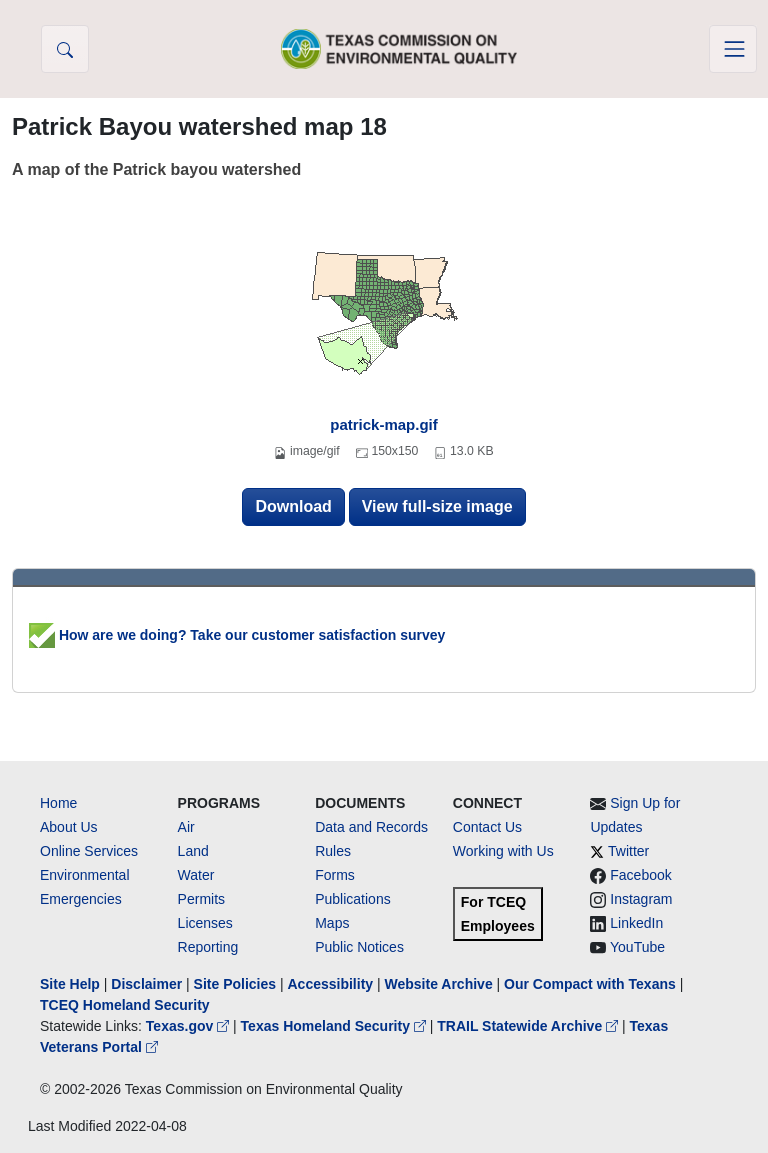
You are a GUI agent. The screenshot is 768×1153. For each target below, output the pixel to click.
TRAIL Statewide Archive (529, 1026)
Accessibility (332, 984)
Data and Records (371, 827)
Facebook (640, 875)
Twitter (628, 851)
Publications (353, 899)
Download (293, 506)
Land (193, 851)
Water (196, 875)
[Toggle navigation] (733, 49)
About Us (69, 827)
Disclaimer (146, 984)
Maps (332, 923)
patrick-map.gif (384, 424)
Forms (335, 875)
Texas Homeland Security (335, 1026)
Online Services (89, 851)
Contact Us (487, 827)
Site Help (70, 984)
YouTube (637, 947)
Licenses (205, 923)
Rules (333, 851)
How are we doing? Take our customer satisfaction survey (237, 635)
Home (58, 803)
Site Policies (235, 984)
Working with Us (503, 851)
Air (186, 827)
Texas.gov (189, 1026)
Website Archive (439, 984)
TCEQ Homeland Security (125, 1005)
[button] (65, 49)
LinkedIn (636, 923)
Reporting (208, 947)
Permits (201, 899)
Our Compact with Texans (590, 984)
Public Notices (359, 947)
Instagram (641, 899)
